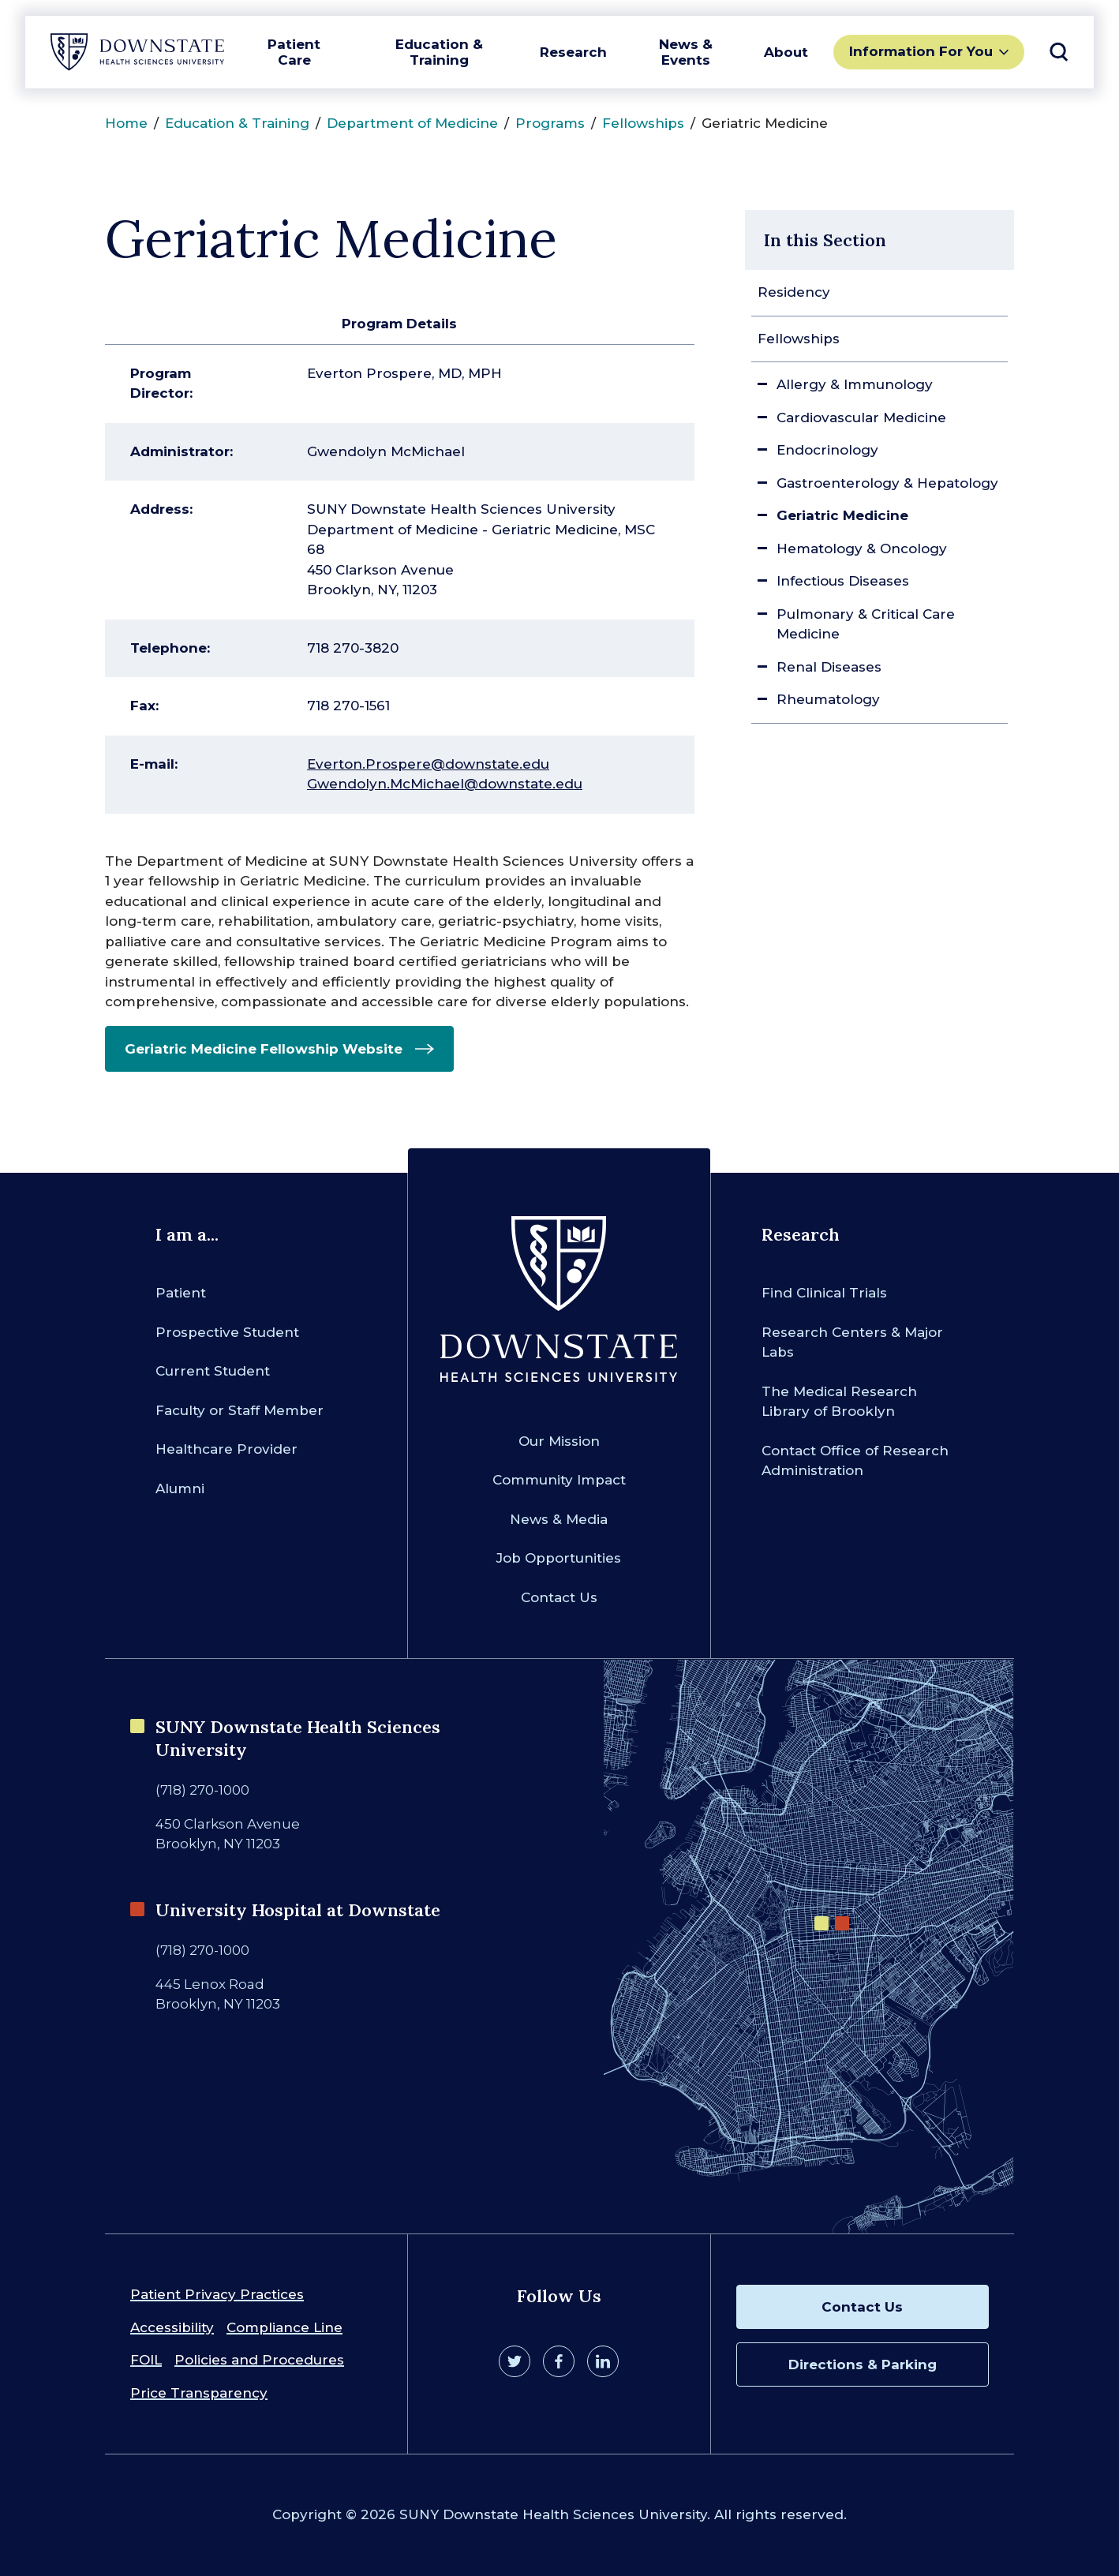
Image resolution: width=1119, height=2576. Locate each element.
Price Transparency (199, 2393)
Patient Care (294, 52)
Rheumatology (828, 699)
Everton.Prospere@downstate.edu (428, 764)
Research (573, 52)
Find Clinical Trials (824, 1293)
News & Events (686, 52)
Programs (550, 123)
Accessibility (172, 2327)
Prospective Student (227, 1332)
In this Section (825, 240)
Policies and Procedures (259, 2360)
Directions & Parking (862, 2364)
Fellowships (643, 123)
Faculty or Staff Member (239, 1410)
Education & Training (439, 52)
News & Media (559, 1519)
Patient (180, 1293)
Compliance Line (284, 2327)
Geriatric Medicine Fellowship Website (263, 1049)
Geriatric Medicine (842, 515)
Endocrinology (827, 450)
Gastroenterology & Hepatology (887, 483)
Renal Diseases (829, 667)
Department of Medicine (412, 123)
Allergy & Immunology (855, 384)
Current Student (212, 1371)
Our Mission (559, 1441)
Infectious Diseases (843, 581)
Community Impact (559, 1480)
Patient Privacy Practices (217, 2294)
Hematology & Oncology (862, 548)
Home (126, 123)
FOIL (146, 2360)
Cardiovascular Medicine (861, 417)
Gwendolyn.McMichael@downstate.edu (444, 784)
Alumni (179, 1488)
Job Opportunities (558, 1558)
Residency (794, 292)
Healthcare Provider (226, 1449)
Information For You (921, 51)
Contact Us (559, 1597)
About (786, 52)
